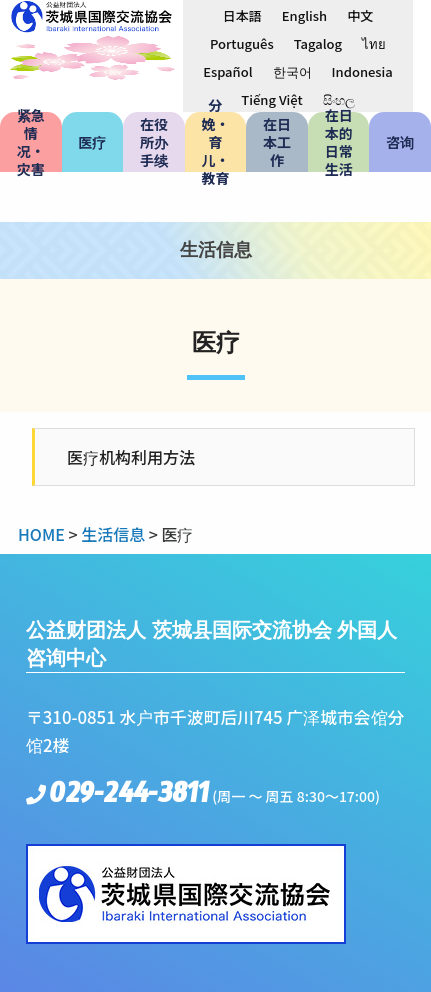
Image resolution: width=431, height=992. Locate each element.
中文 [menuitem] (360, 15)
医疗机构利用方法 (131, 457)
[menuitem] (242, 15)
